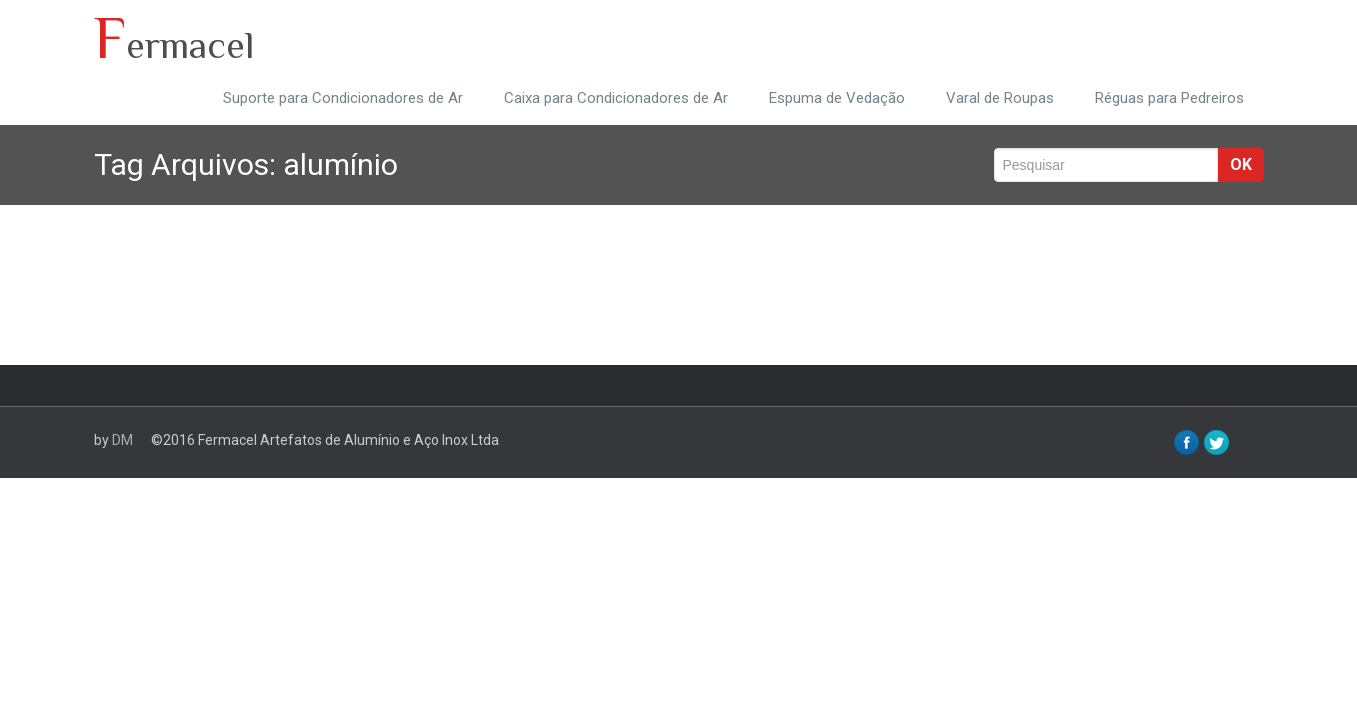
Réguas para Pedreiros (1169, 98)
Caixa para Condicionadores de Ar (616, 98)
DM (122, 440)
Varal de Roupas (1000, 98)
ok (1241, 164)
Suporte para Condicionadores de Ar (343, 98)
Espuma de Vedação (837, 98)
